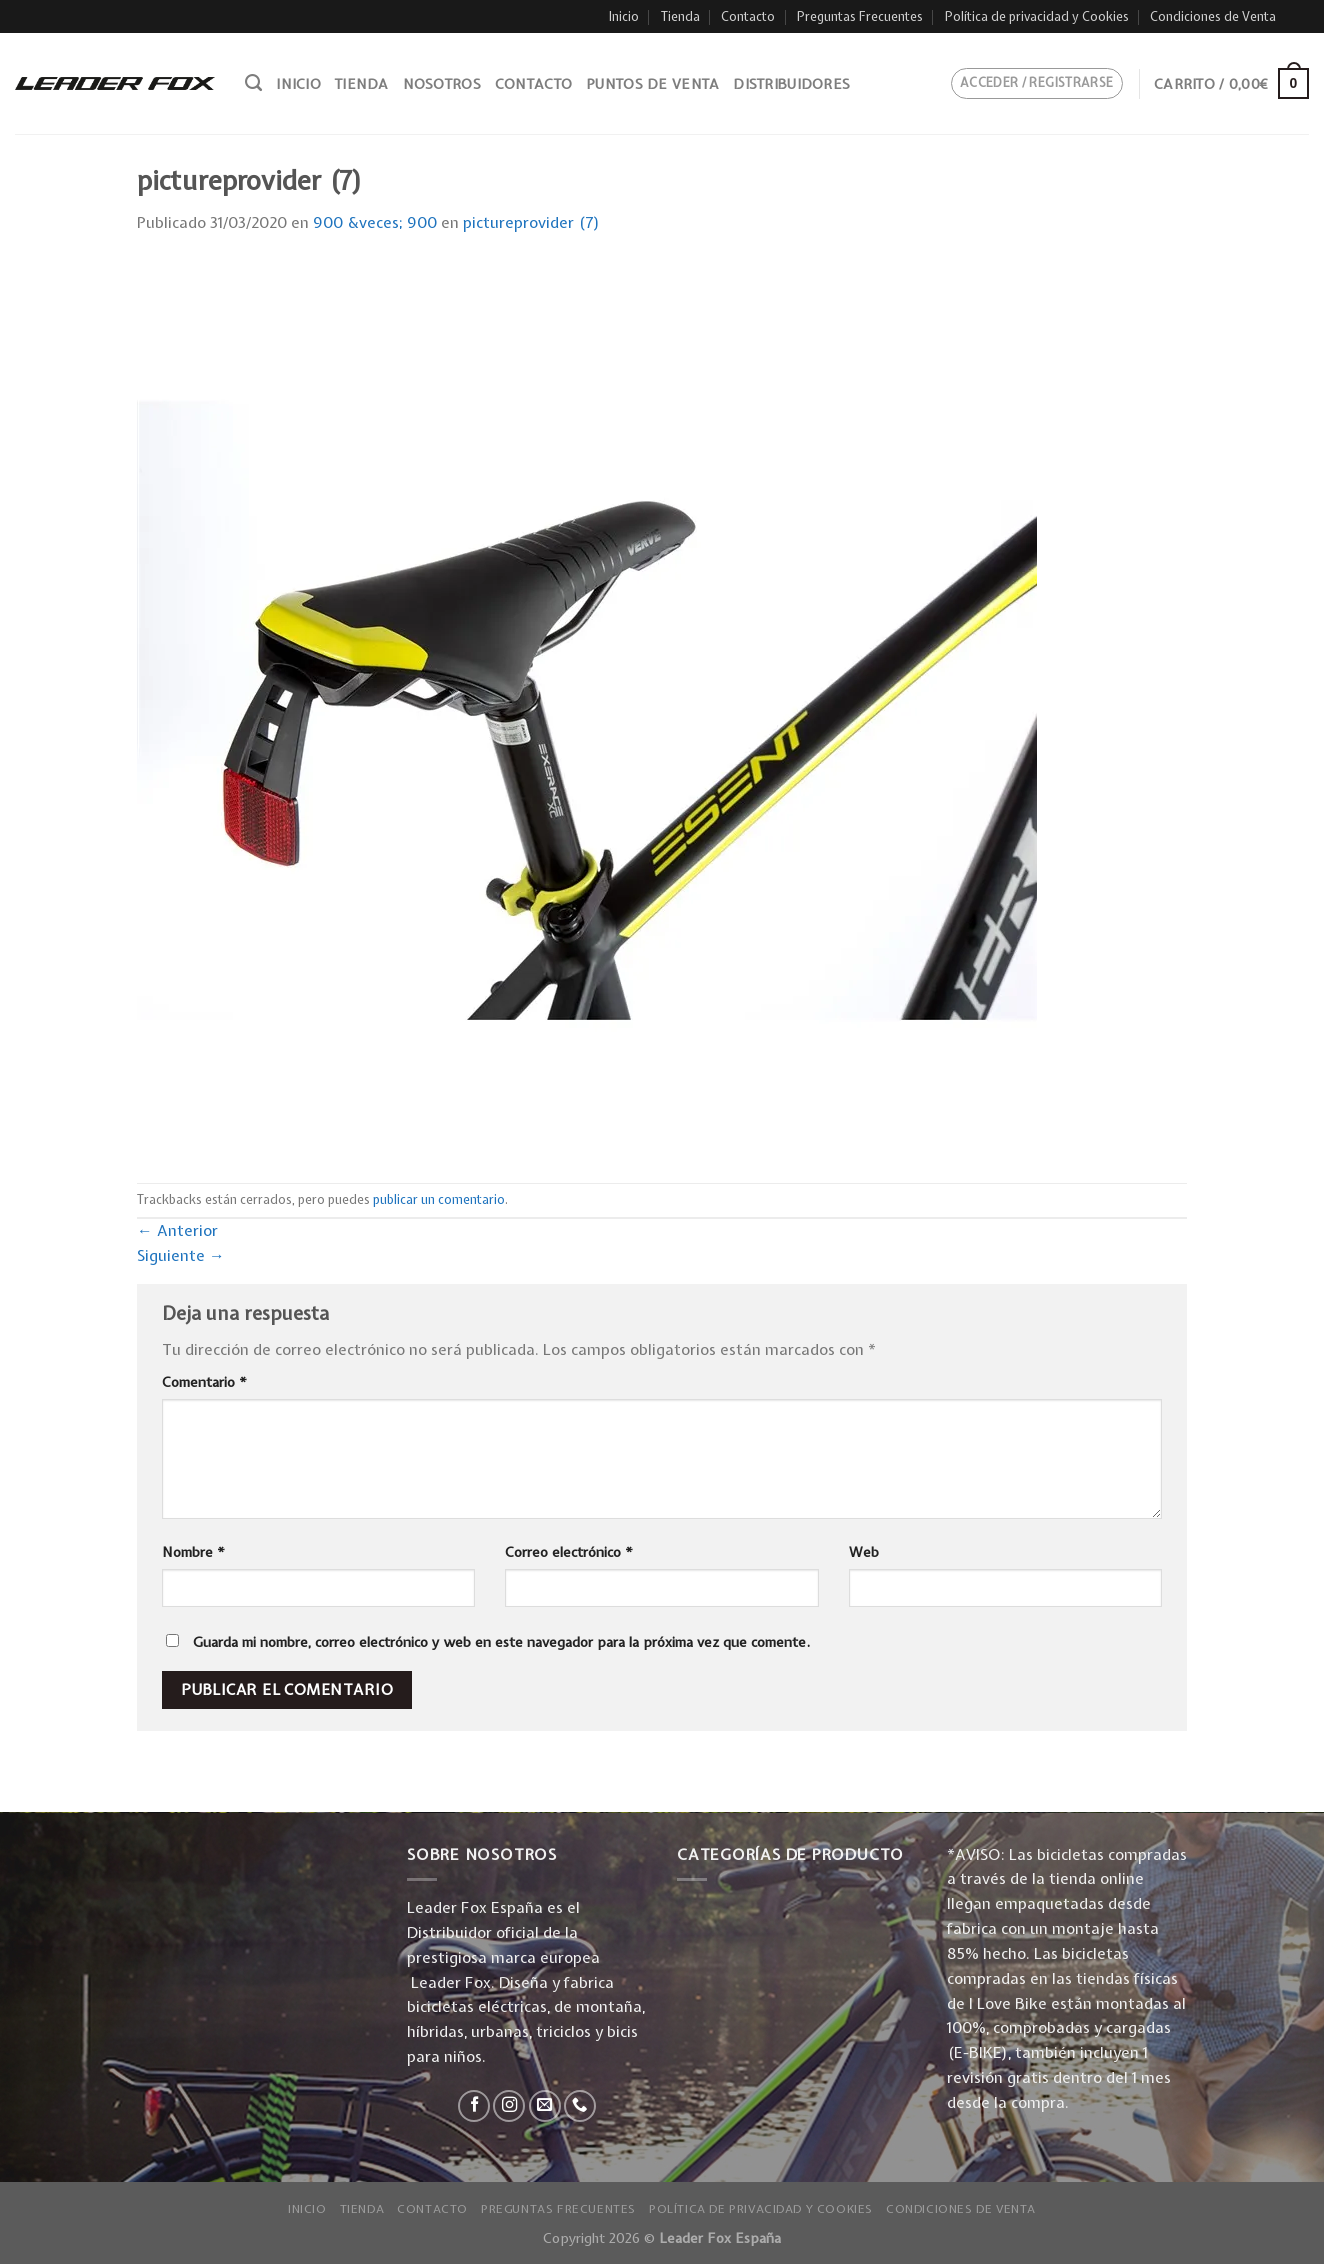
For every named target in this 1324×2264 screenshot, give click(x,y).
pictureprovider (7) (531, 222)
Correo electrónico (569, 1552)
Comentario (204, 1382)
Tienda (680, 16)
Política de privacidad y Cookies (1037, 16)
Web (864, 1552)
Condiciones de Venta (1213, 16)
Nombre (193, 1552)
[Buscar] (253, 83)
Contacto (748, 16)
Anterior (177, 1230)
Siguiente (181, 1255)
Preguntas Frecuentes (860, 16)
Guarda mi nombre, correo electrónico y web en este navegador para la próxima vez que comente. (501, 1642)
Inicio (624, 16)
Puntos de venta (652, 84)
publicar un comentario (439, 1199)
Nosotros (442, 84)
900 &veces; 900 (375, 222)
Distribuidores (791, 84)
